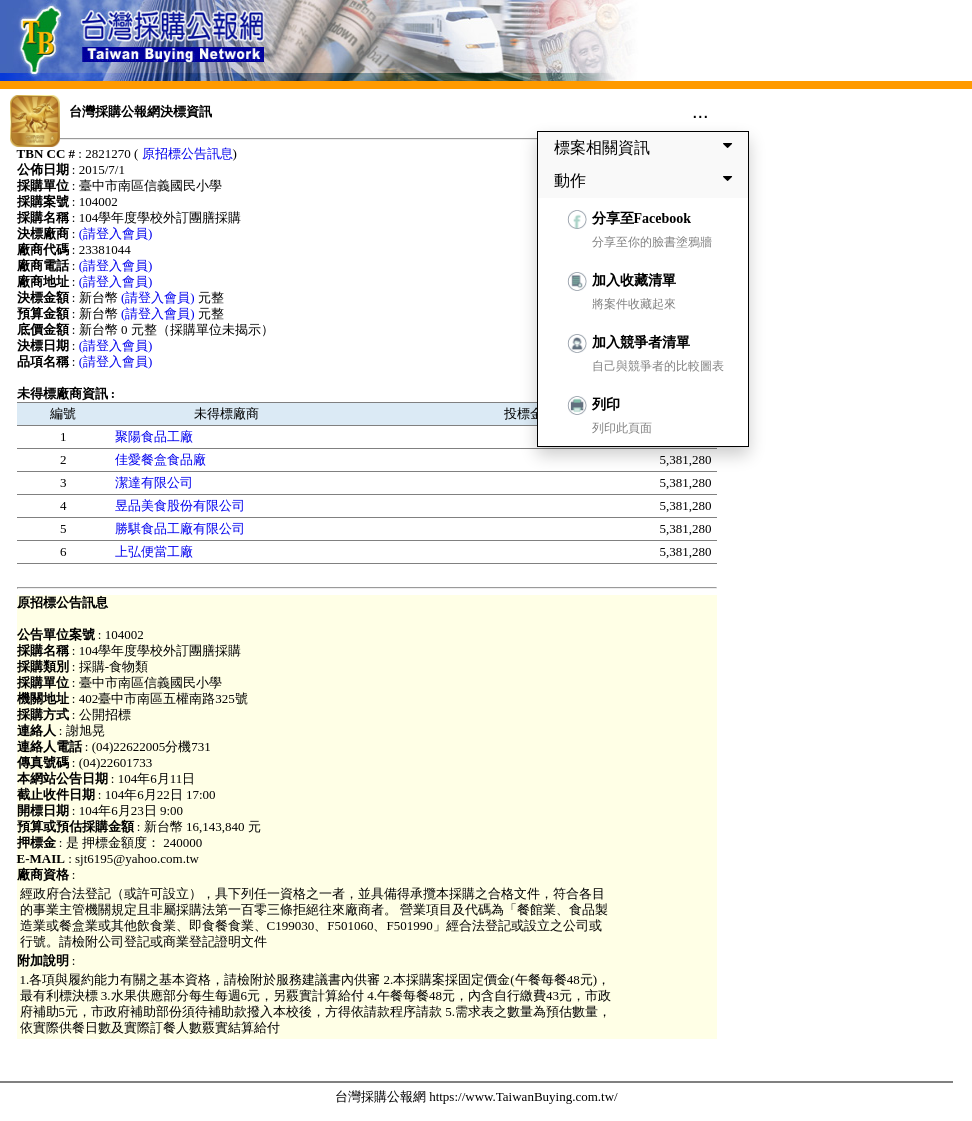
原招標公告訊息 (187, 153)
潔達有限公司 (154, 482)
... (700, 111)
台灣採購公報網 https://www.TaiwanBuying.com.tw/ (476, 1096)
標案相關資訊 (647, 147)
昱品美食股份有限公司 (180, 505)
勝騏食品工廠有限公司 (180, 528)
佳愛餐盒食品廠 (160, 459)
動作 (647, 180)
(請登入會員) (116, 233)
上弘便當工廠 (154, 551)
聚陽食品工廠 (154, 436)
